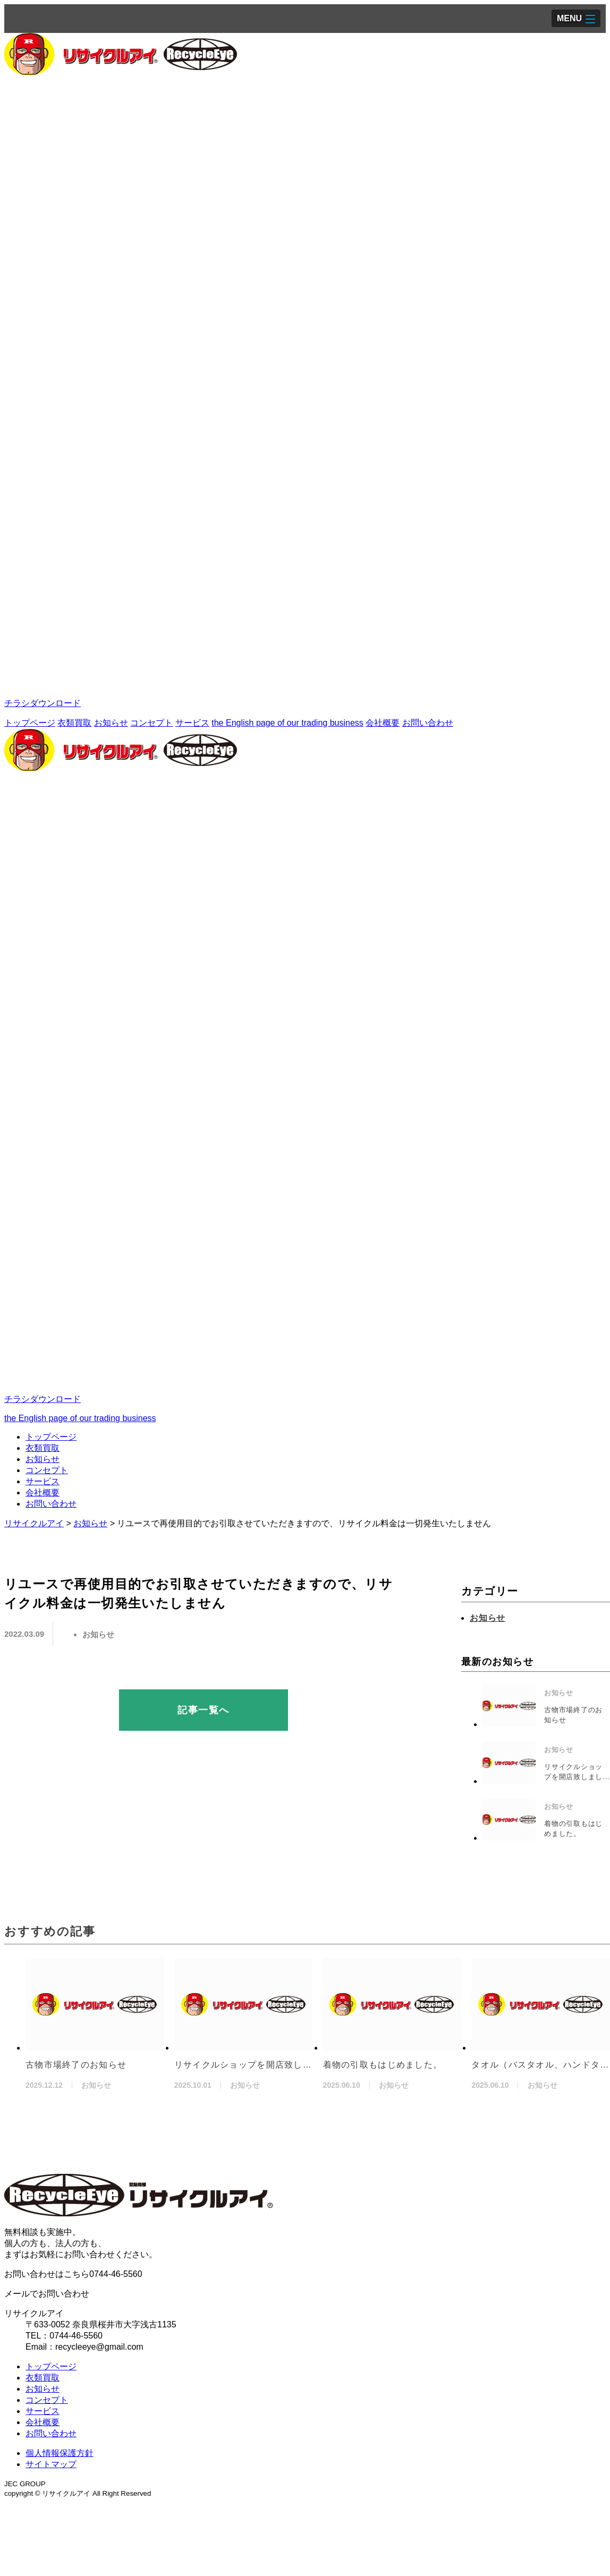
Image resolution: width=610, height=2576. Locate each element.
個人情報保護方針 (60, 2453)
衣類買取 (74, 722)
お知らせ (111, 722)
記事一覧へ (203, 1710)
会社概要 (383, 722)
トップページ (29, 722)
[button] (576, 18)
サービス (192, 722)
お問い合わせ (427, 722)
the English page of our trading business (287, 722)
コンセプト (151, 722)
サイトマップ (51, 2464)
